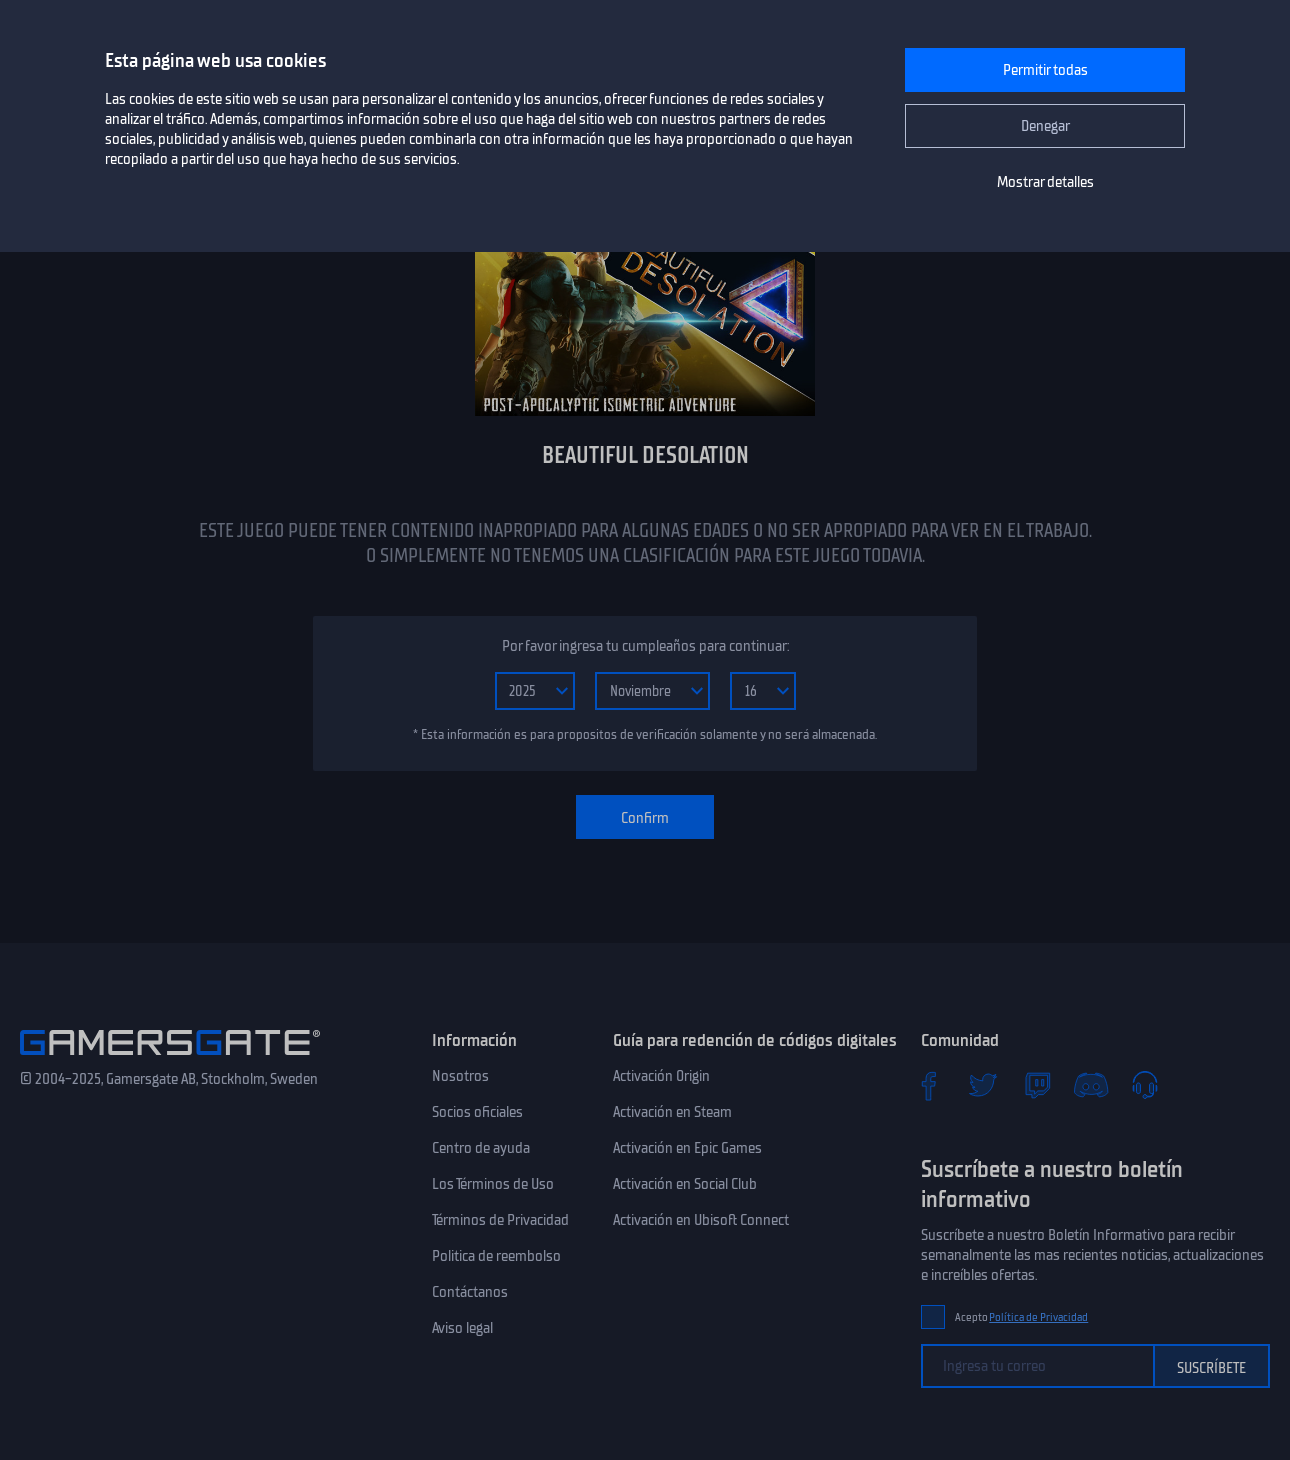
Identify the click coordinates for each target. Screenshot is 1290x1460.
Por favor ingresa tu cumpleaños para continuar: (645, 646)
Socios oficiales (477, 1112)
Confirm (645, 818)
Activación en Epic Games (687, 1148)
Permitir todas (1045, 70)
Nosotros (460, 1076)
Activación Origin (661, 1076)
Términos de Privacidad (500, 1220)
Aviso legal (462, 1328)
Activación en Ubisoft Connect (701, 1220)
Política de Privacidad (1038, 1317)
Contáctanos (470, 1292)
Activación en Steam (672, 1112)
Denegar (1045, 126)
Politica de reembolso (496, 1256)
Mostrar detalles (1045, 182)
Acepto (1022, 1317)
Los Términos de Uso (493, 1184)
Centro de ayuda (481, 1148)
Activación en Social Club (685, 1184)
